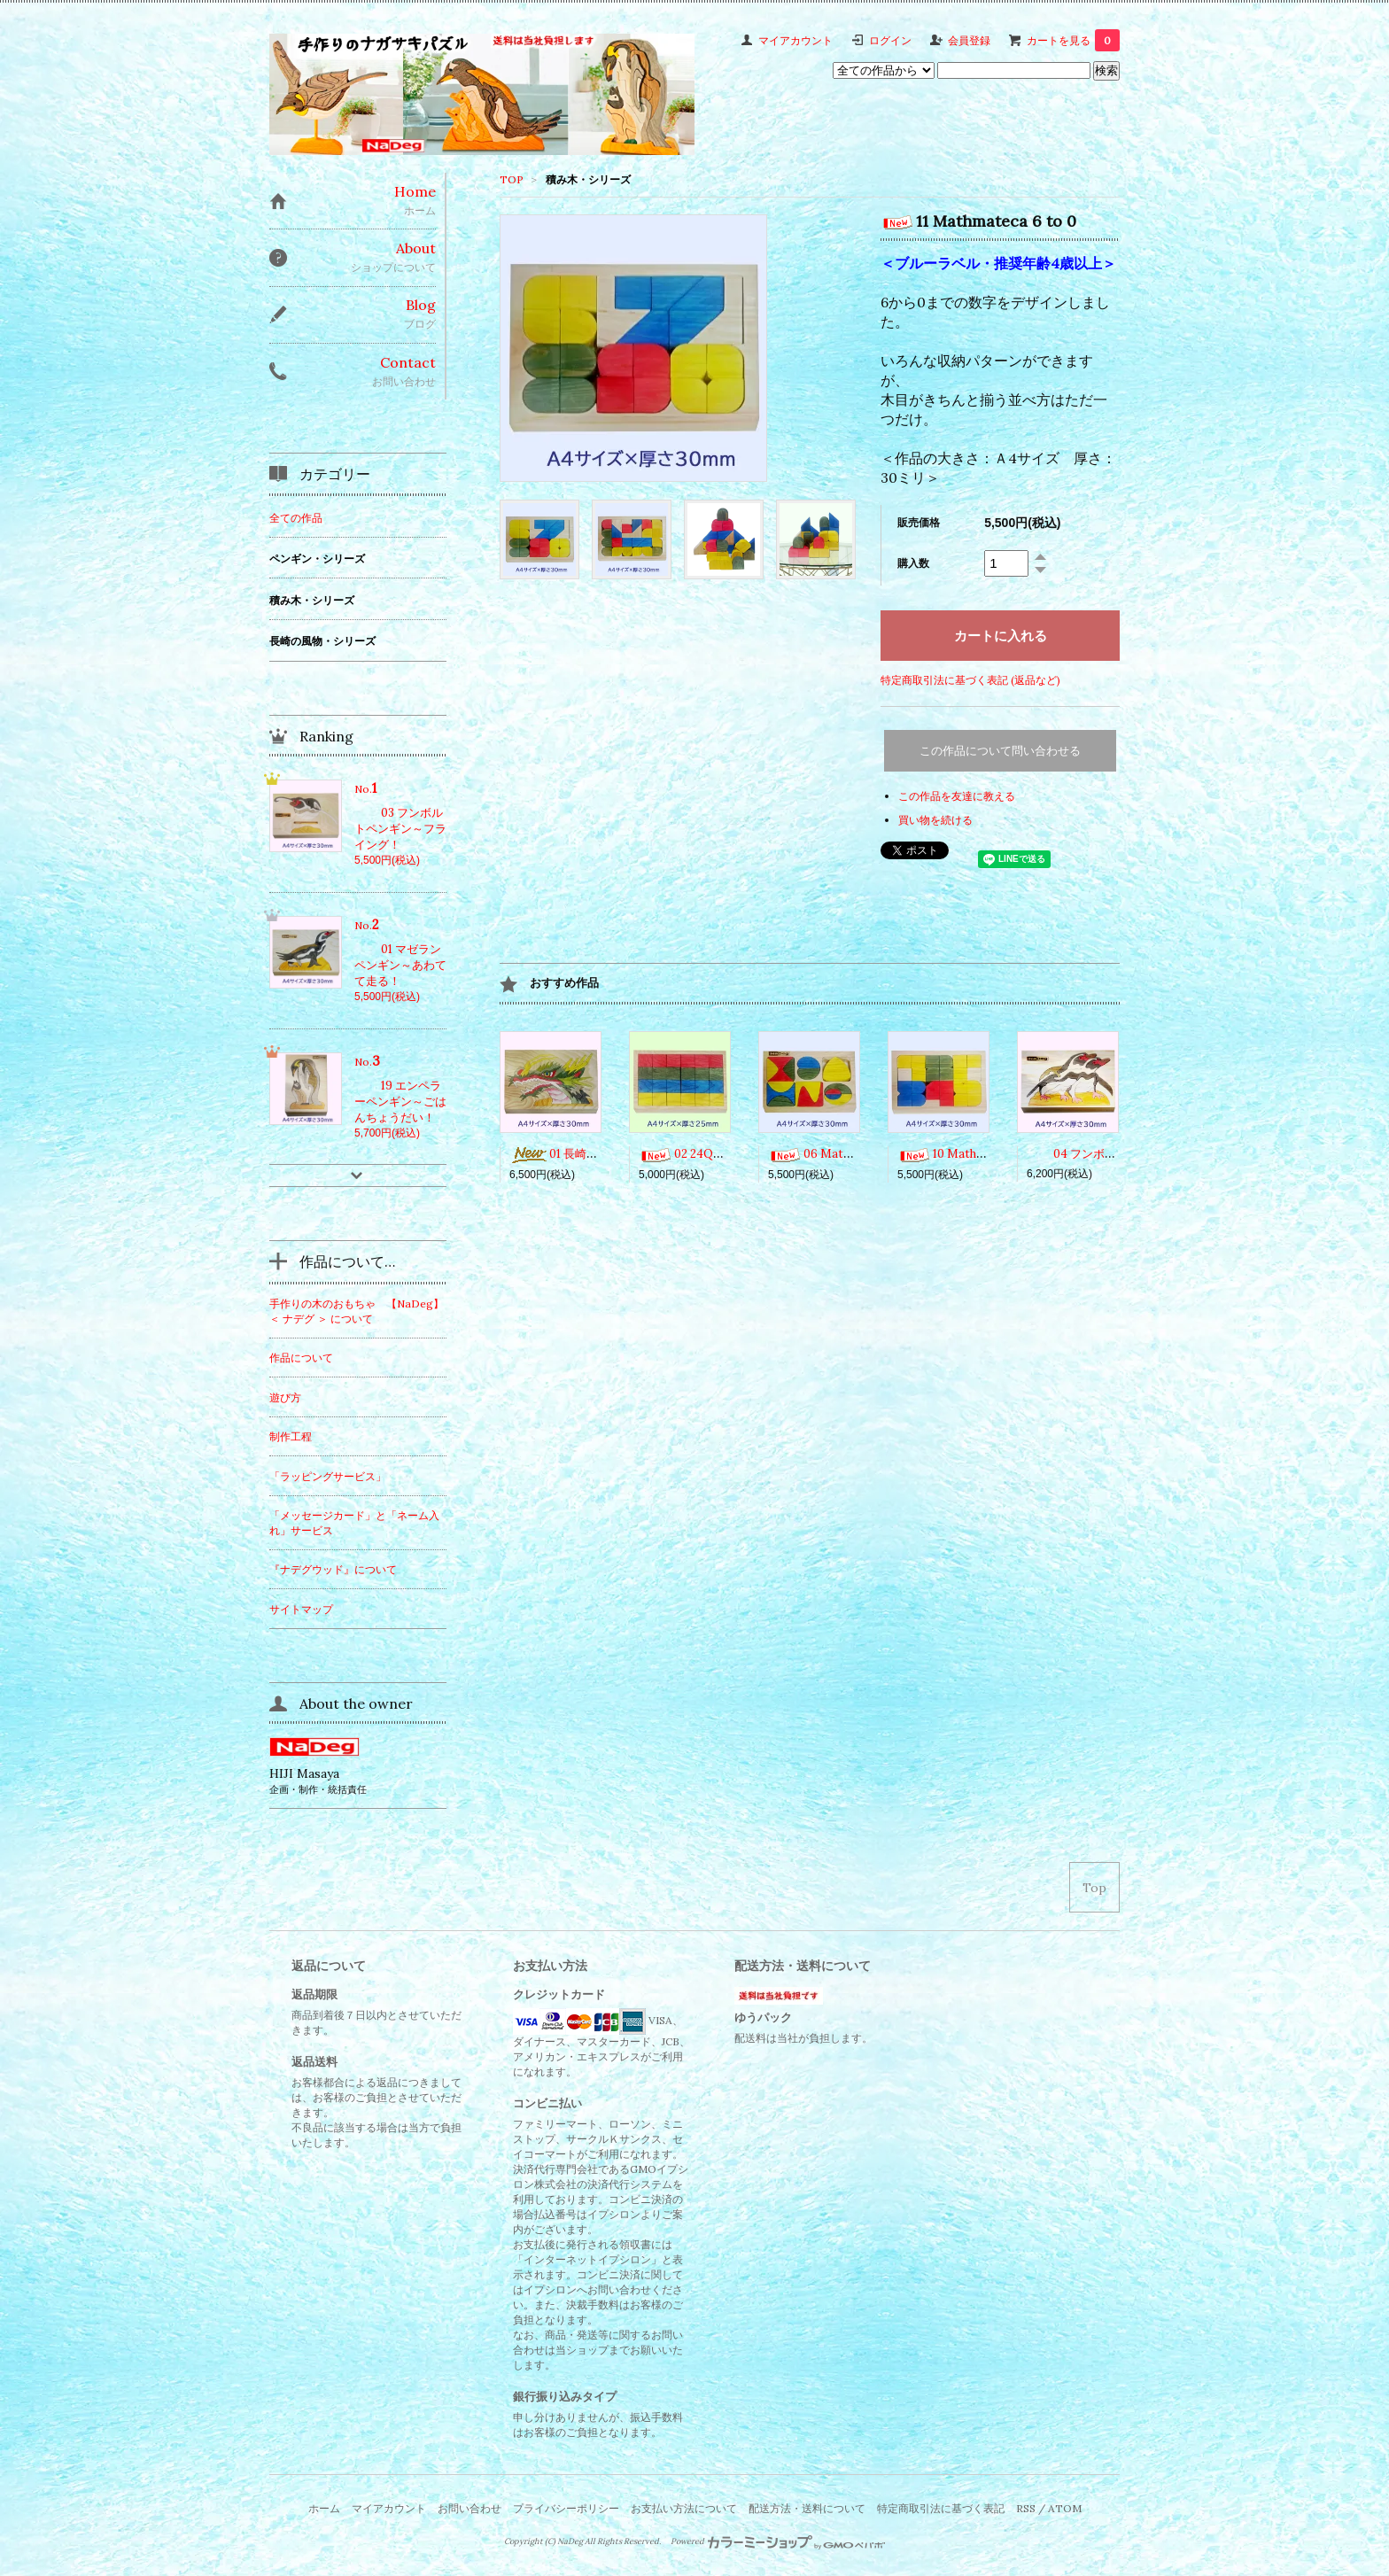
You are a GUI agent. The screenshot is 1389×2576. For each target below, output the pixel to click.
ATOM (1065, 2508)
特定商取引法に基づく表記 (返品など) (970, 680)
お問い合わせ (469, 2508)
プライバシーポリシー (566, 2508)
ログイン (890, 40)
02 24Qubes (689, 1153)
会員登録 (969, 40)
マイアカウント (795, 40)
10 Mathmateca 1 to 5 (972, 1153)
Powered (778, 2541)
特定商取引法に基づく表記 (941, 2508)
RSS (1026, 2508)
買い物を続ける (935, 819)
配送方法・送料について (807, 2508)
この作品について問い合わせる (1000, 750)
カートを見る (1073, 40)
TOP (512, 179)
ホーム (324, 2508)
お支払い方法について (684, 2508)
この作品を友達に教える (956, 796)
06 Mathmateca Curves (849, 1153)
